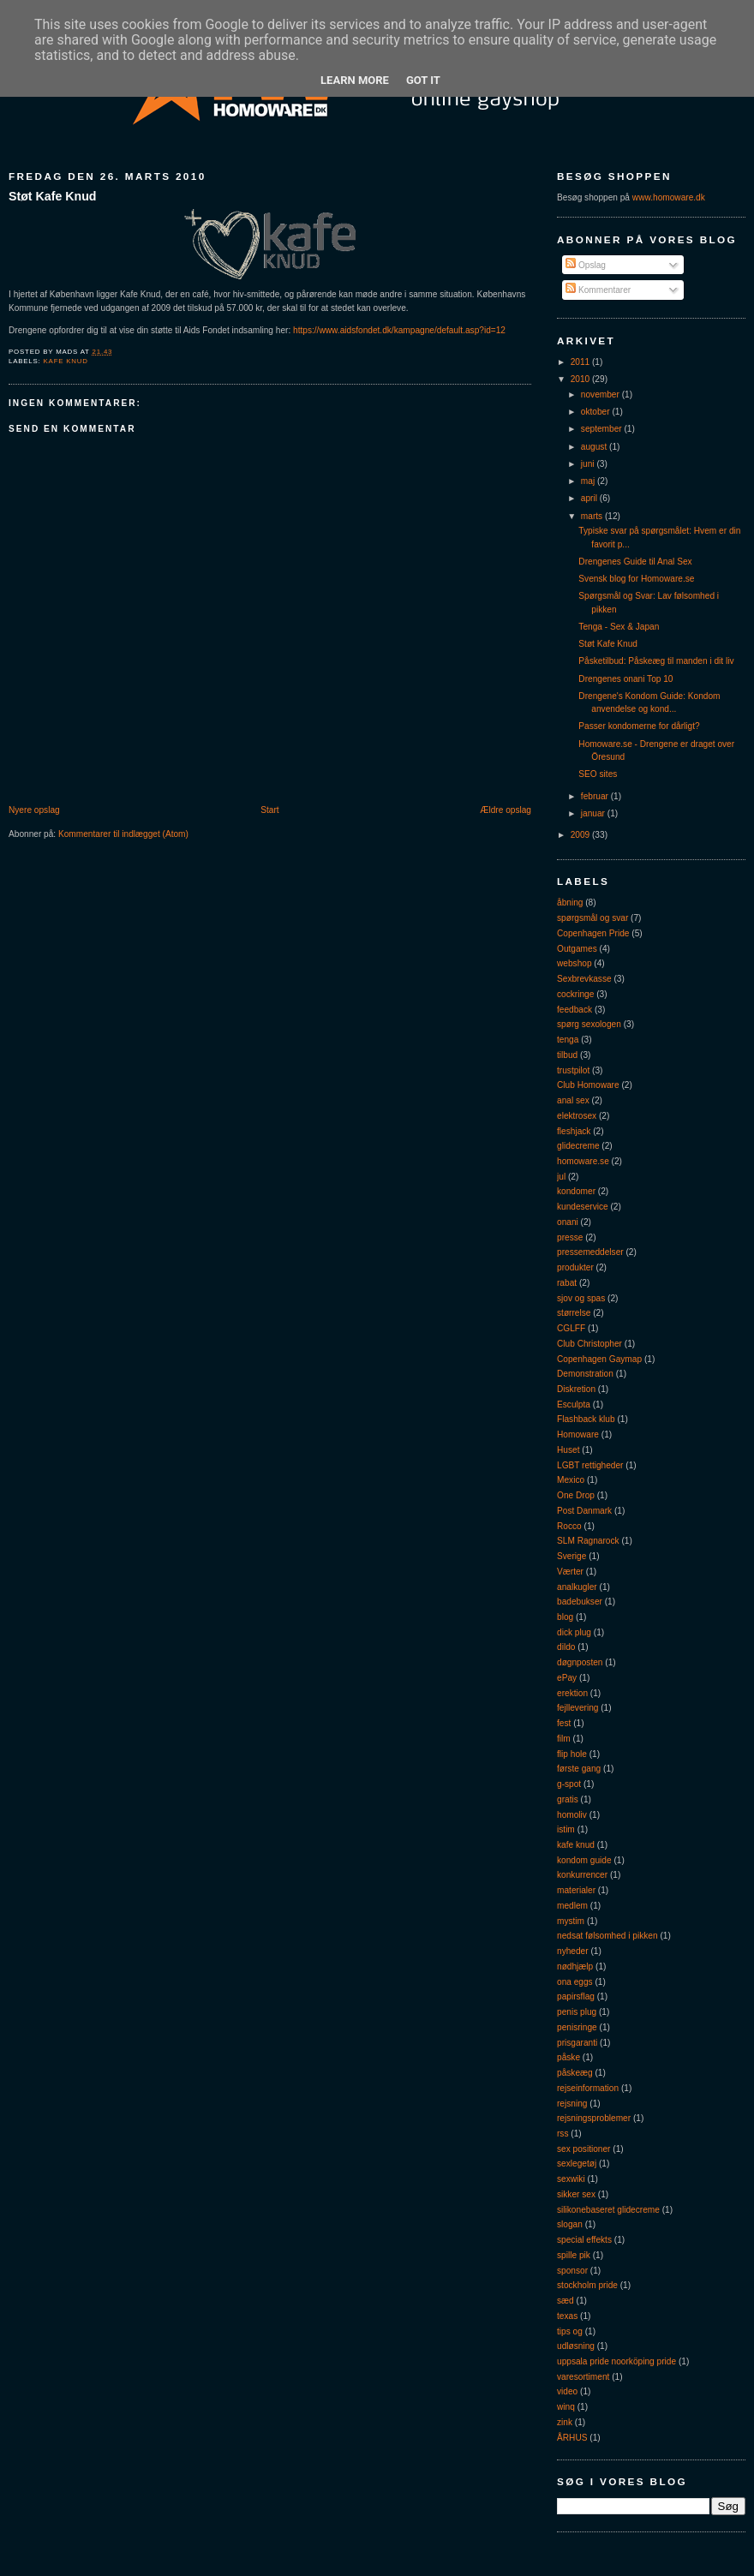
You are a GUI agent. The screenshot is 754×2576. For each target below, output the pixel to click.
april (590, 498)
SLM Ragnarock (588, 1540)
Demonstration (585, 1373)
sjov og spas (581, 1298)
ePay (567, 1677)
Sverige (571, 1556)
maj (589, 481)
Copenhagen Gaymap (599, 1359)
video (567, 2391)
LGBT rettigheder (590, 1465)
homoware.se (583, 1161)
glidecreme (578, 1146)
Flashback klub (586, 1419)
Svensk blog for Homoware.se (636, 578)
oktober (597, 411)
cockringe (575, 994)
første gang (579, 1768)
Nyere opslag (34, 810)
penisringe (577, 2027)
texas (567, 2316)
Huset (568, 1450)
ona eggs (575, 1982)
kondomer (576, 1191)
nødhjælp (575, 1966)
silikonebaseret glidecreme (608, 2209)
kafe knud (66, 361)
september (603, 428)
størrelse (573, 1313)
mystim (570, 1921)
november (601, 394)
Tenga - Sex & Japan (618, 626)
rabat (567, 1283)
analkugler (577, 1587)
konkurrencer (582, 1875)
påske (568, 2057)
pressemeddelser (590, 1252)
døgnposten (579, 1662)
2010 (581, 379)
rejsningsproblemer (594, 2118)
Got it (423, 80)
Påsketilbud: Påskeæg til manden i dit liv (655, 661)
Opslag (586, 265)
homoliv (572, 1815)
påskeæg (575, 2072)
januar (594, 813)
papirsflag (576, 1996)
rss (563, 2133)
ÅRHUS (572, 2437)
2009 (581, 835)
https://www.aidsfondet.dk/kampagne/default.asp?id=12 (399, 330)
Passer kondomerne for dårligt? (638, 726)
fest (564, 1723)
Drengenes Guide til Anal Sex (634, 561)
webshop (574, 963)
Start (269, 810)
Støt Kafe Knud (52, 196)
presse (570, 1237)
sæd (565, 2300)
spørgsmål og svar (592, 918)
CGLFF (571, 1328)
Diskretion (576, 1389)
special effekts (584, 2239)
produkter (575, 1267)
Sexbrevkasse (584, 978)
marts (593, 516)
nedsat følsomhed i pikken (607, 1935)
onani (567, 1222)
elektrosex (576, 1116)
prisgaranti (577, 2042)
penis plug (576, 2012)
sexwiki (571, 2179)
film (564, 1738)
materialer (576, 1890)
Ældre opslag (505, 810)
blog (565, 1617)
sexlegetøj (576, 2163)
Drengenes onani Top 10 (625, 679)
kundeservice (582, 1206)
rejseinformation (588, 2088)
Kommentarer (598, 290)
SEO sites (597, 774)
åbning (570, 902)
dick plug (574, 1632)
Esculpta (573, 1404)
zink (564, 2422)
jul (561, 1176)
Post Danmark (584, 1510)
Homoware (578, 1434)
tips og (570, 2331)
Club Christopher (589, 1343)
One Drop (576, 1495)
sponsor (572, 2270)
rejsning (572, 2103)
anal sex (573, 1100)
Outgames (577, 948)
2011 (581, 362)
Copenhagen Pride (593, 933)
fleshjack (573, 1131)
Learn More (354, 80)
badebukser (579, 1601)
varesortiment (583, 2377)
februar (596, 796)
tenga (567, 1039)
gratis (567, 1799)
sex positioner (583, 2149)
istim (566, 1829)
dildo (566, 1647)
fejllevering (577, 1707)
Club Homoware (588, 1085)
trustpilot (573, 1070)
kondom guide (584, 1860)
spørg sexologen (589, 1024)
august (595, 446)
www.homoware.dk (668, 197)
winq (566, 2407)
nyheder (573, 1951)
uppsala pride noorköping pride (616, 2361)
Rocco (569, 1526)
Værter (570, 1571)
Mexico (570, 1480)
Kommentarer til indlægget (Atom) (123, 834)
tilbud (567, 1055)
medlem (572, 1905)
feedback (574, 1009)
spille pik (573, 2255)
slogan (570, 2224)
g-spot (569, 1784)
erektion (572, 1693)
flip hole (572, 1754)
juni (589, 464)
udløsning (576, 2346)
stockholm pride (587, 2285)
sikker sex (576, 2194)
